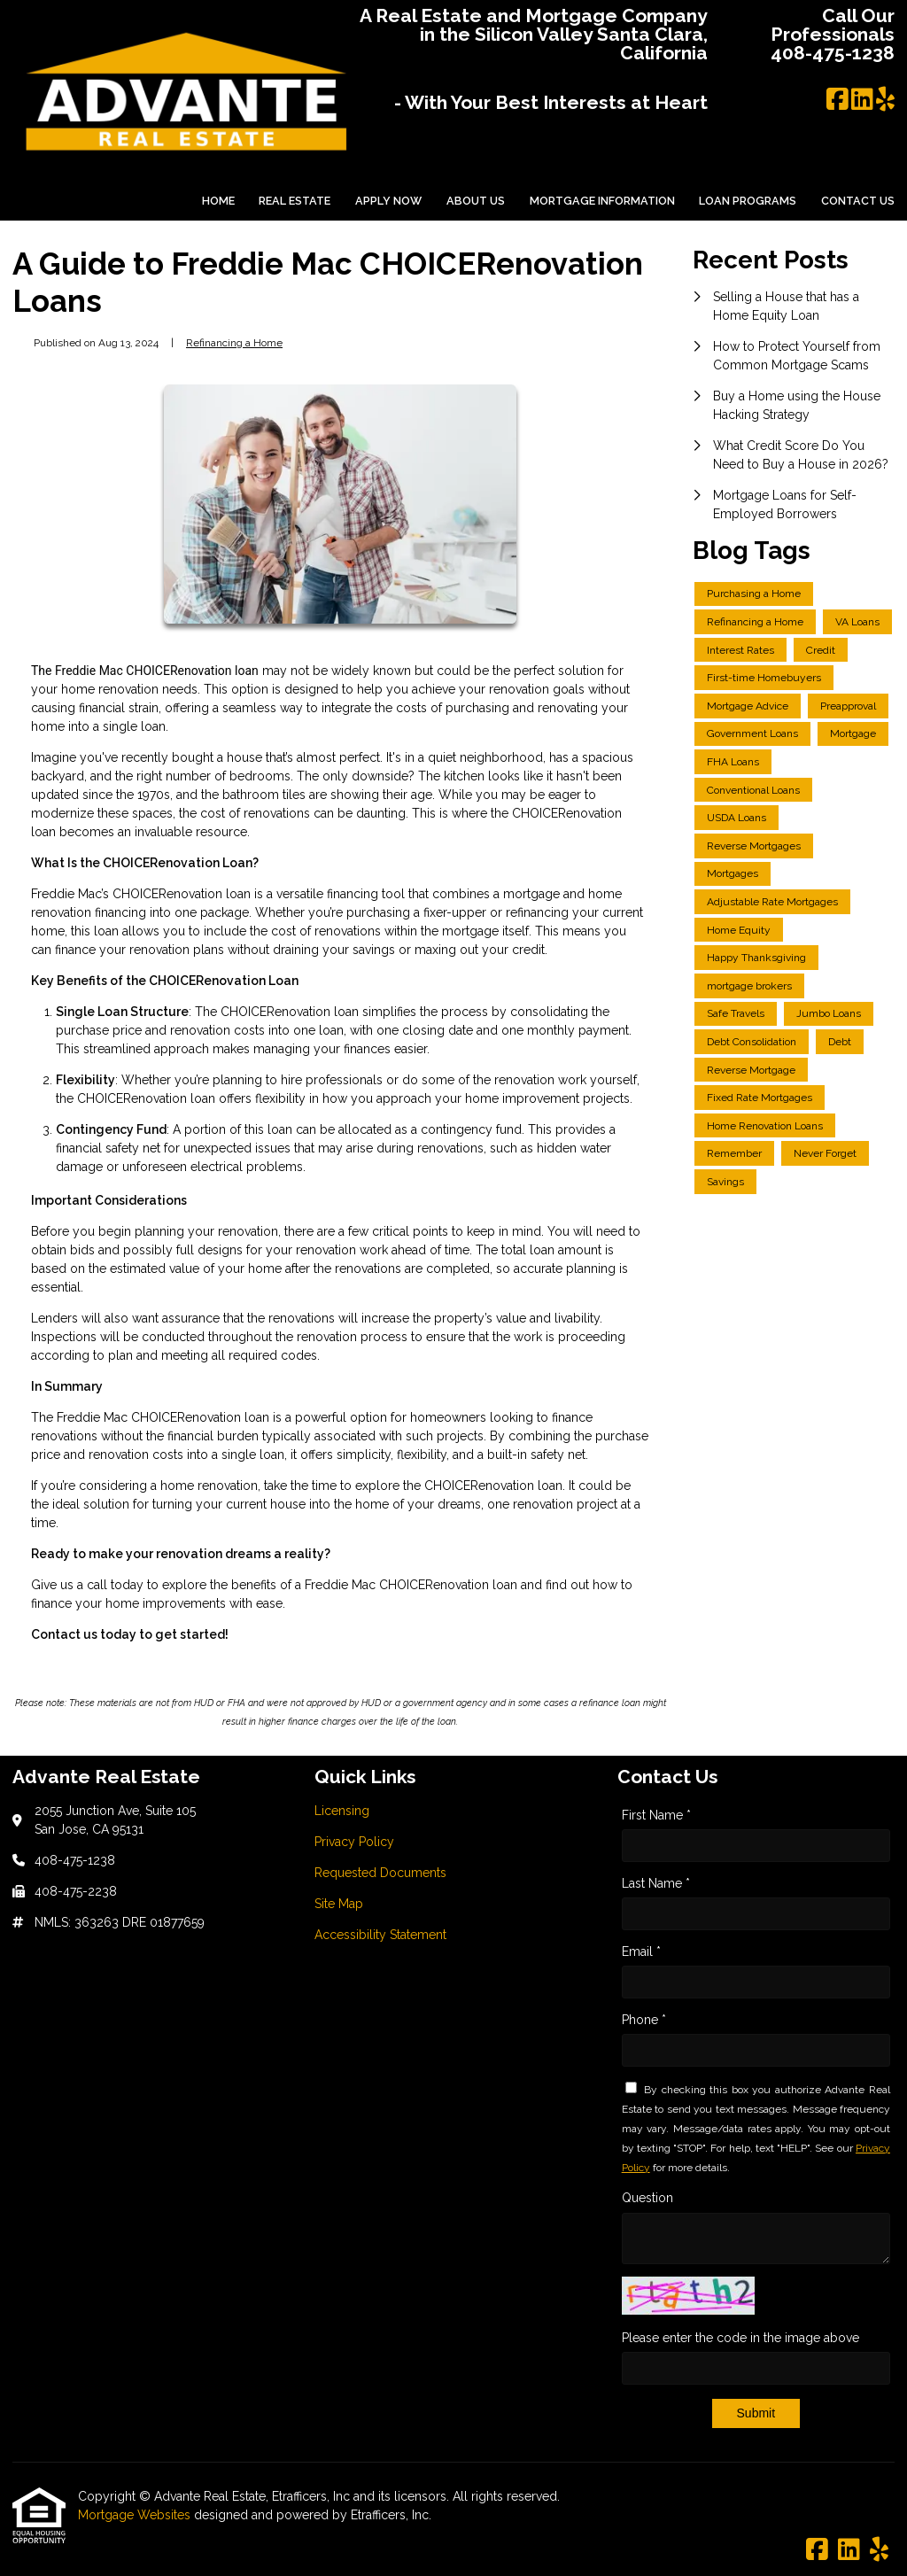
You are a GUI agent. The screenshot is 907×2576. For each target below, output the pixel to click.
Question (647, 2198)
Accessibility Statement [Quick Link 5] (380, 1935)
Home (218, 200)
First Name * (656, 1815)
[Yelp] (885, 100)
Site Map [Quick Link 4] (338, 1904)
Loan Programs (747, 200)
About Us (475, 200)
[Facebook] (837, 100)
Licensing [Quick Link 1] (341, 1811)
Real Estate (294, 200)
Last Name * (656, 1883)
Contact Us (858, 200)
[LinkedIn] (862, 100)
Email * (641, 1951)
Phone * (644, 2020)
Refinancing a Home (234, 343)
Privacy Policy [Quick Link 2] (354, 1842)
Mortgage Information (602, 200)
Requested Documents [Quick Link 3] (380, 1873)
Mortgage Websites (136, 2515)
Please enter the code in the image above (740, 2338)
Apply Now (388, 200)
